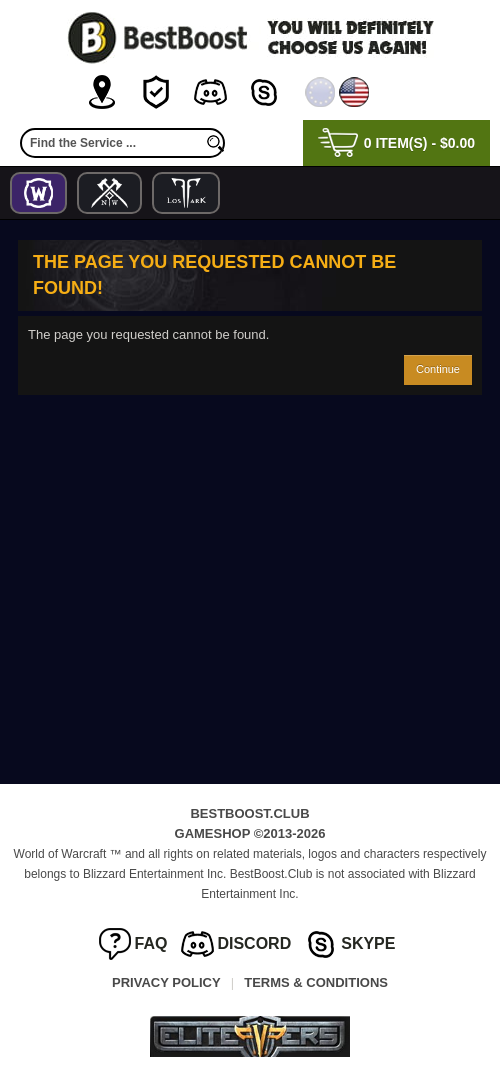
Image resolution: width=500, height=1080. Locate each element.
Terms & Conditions (316, 982)
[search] (215, 143)
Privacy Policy (166, 982)
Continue (438, 369)
